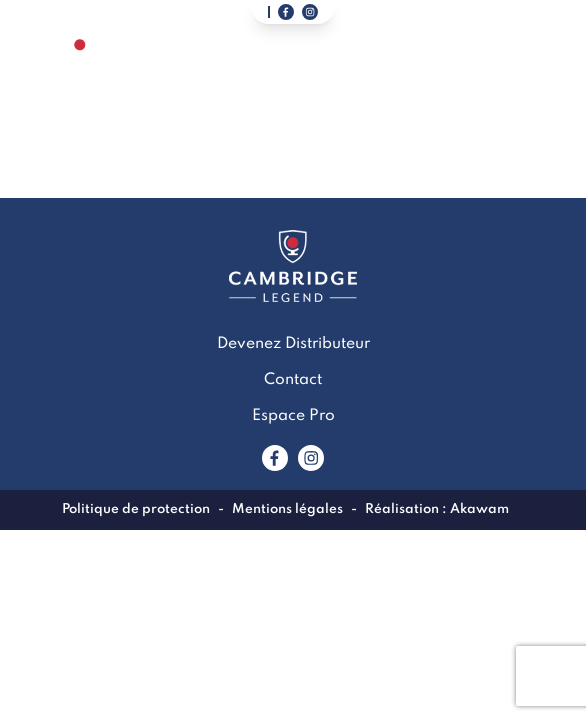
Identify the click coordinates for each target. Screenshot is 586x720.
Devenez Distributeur (293, 344)
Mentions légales (287, 509)
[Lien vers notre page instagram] (310, 12)
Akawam (479, 509)
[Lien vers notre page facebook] (286, 12)
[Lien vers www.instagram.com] (311, 458)
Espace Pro (293, 416)
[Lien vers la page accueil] (80, 68)
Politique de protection (136, 509)
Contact (293, 380)
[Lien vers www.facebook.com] (275, 458)
